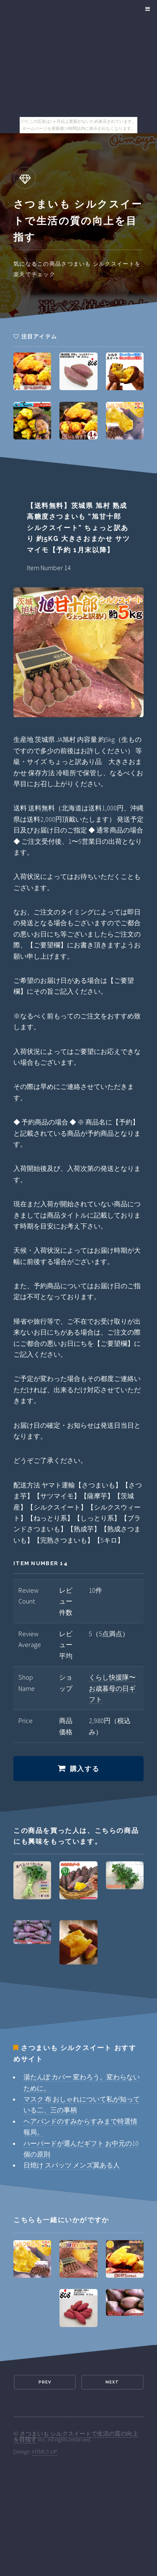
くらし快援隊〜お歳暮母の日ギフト (112, 1688)
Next (112, 2382)
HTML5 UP (44, 2451)
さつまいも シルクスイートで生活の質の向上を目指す (75, 2436)
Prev (45, 2382)
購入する (84, 1769)
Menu (146, 9)
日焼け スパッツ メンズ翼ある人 (71, 2165)
